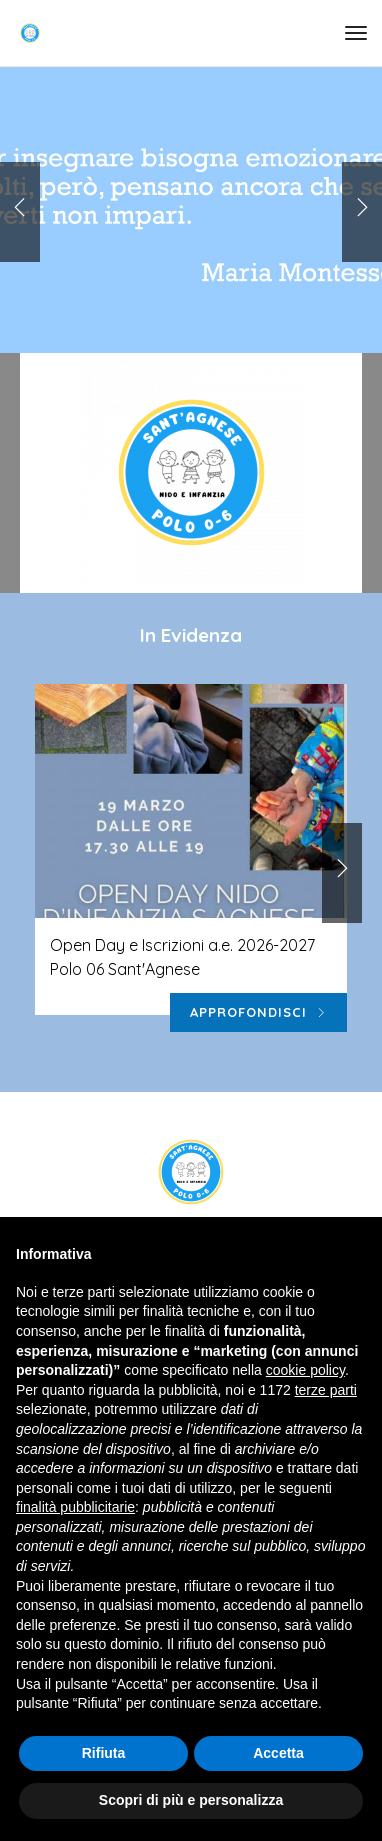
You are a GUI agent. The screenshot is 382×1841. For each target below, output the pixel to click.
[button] (362, 212)
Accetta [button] (278, 1753)
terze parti (326, 1390)
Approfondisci (258, 1013)
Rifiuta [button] (104, 1753)
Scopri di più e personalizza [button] (191, 1800)
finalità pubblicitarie (75, 1507)
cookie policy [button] (305, 1370)
